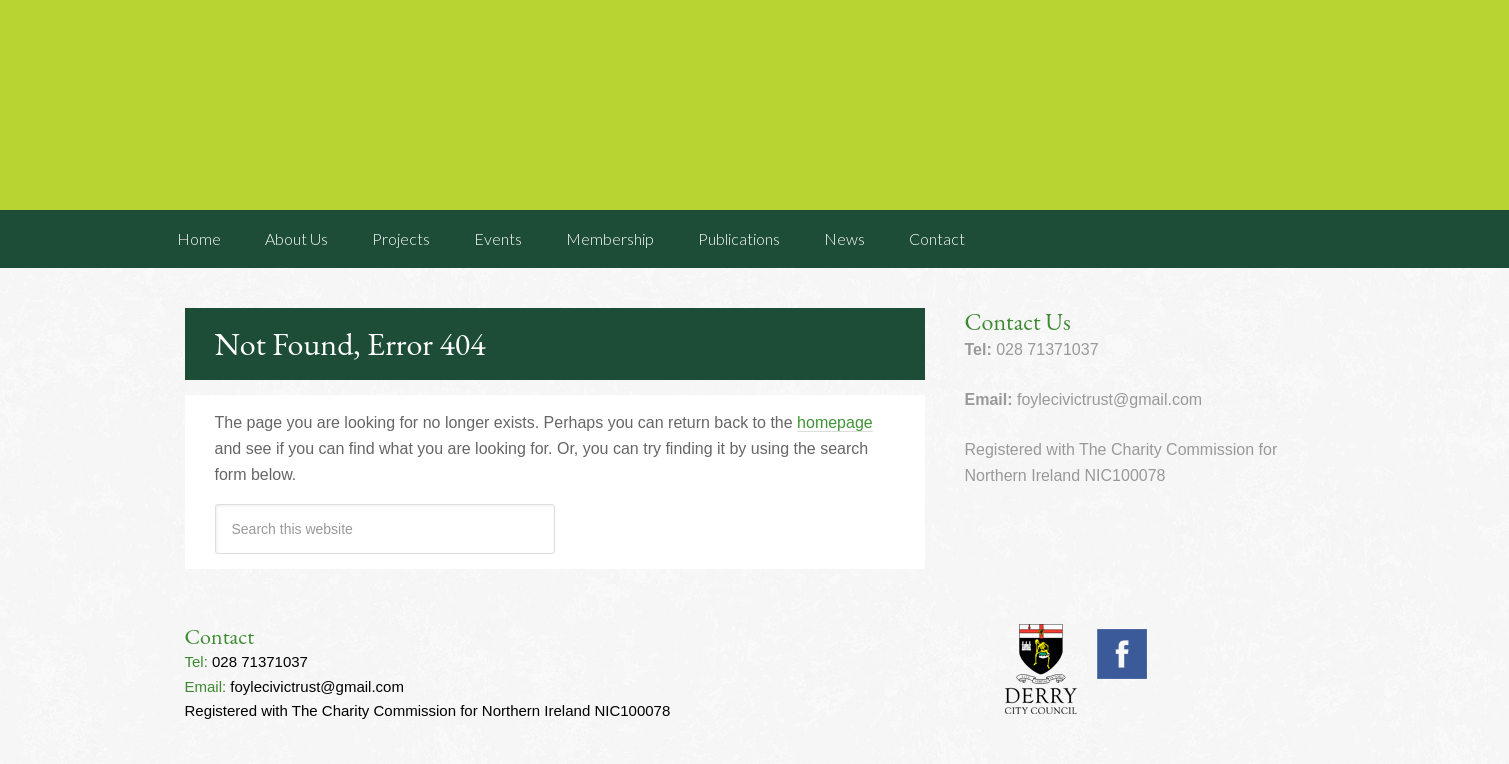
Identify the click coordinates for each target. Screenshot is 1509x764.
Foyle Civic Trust (755, 105)
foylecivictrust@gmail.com (317, 686)
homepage (835, 422)
